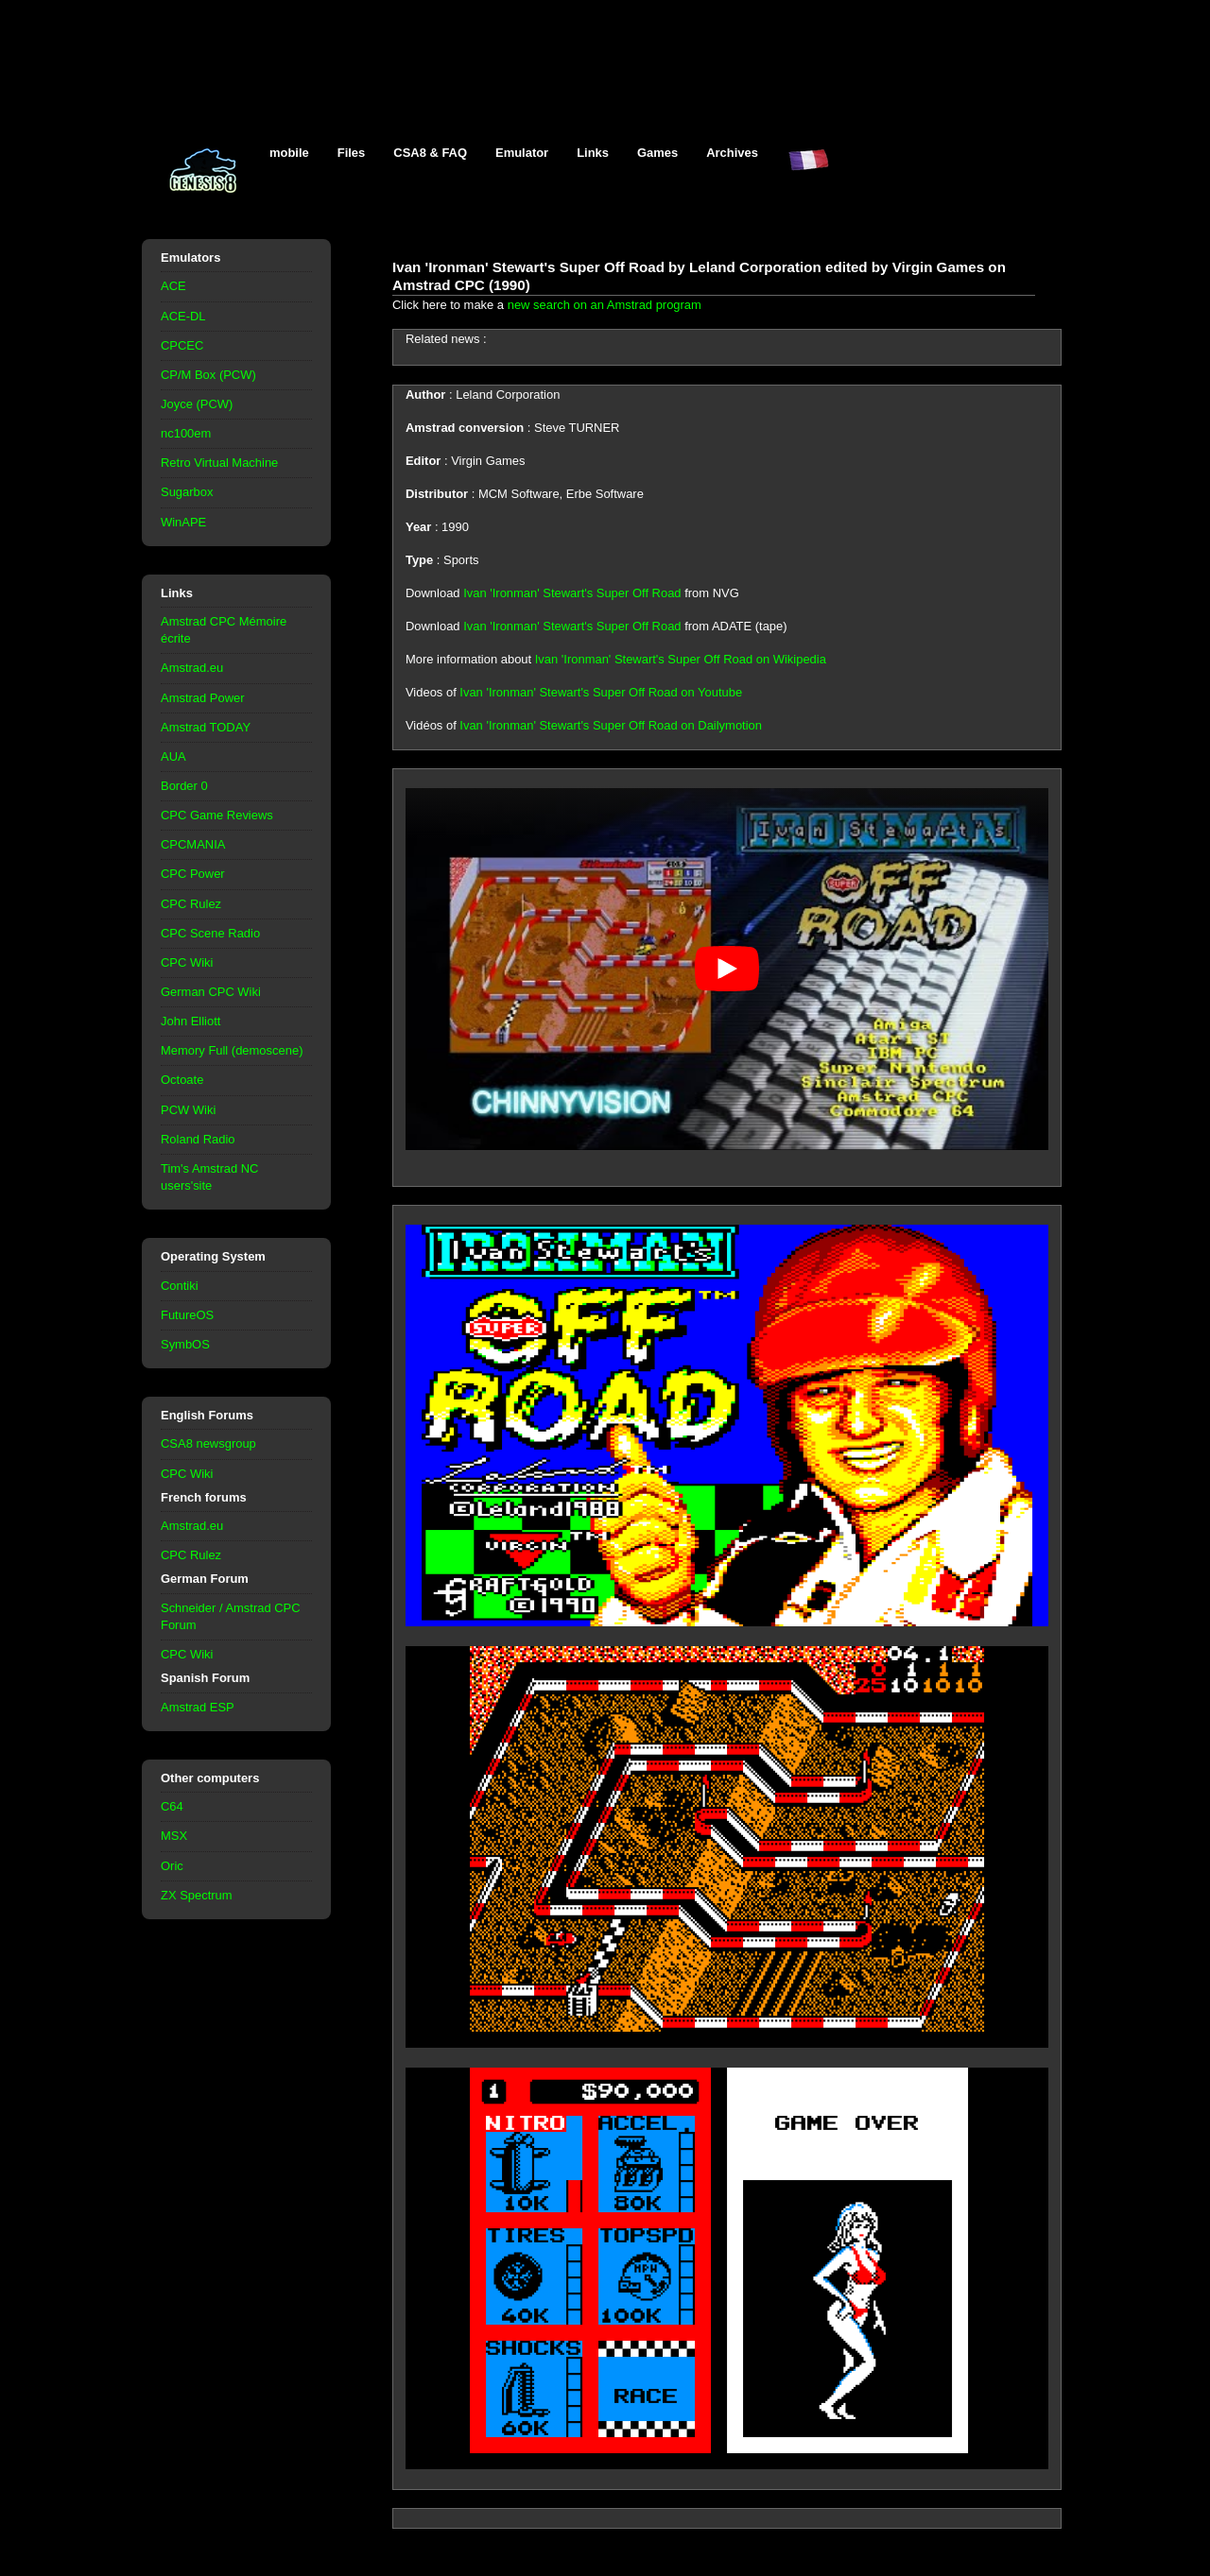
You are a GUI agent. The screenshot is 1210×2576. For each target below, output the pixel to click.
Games (657, 153)
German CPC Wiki (211, 992)
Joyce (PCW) (197, 404)
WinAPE (183, 522)
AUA (173, 756)
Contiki (180, 1286)
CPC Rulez (191, 904)
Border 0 (184, 786)
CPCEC (182, 345)
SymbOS (185, 1344)
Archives (732, 153)
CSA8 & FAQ (430, 153)
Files (351, 153)
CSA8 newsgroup (208, 1443)
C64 (172, 1806)
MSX (174, 1836)
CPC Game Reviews (217, 815)
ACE (173, 286)
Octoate (182, 1080)
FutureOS (187, 1315)
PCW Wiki (188, 1110)
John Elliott (190, 1021)
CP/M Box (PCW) (208, 375)
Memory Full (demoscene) (231, 1050)
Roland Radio (198, 1139)
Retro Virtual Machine (219, 462)
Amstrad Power (203, 698)
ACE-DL (183, 316)
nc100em (186, 433)
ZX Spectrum (197, 1895)
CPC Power (193, 874)
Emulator (521, 153)
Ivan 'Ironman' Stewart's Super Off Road (572, 593)
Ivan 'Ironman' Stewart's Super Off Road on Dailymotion (610, 725)
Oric (172, 1866)
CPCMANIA (193, 844)
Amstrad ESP (197, 1707)
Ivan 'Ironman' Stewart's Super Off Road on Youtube (600, 692)
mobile (289, 153)
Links (593, 153)
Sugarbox (187, 492)
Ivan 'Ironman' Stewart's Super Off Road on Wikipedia (680, 659)
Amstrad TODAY (206, 727)
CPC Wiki (187, 962)
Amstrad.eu (192, 668)
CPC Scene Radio (210, 933)
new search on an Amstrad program (604, 305)
